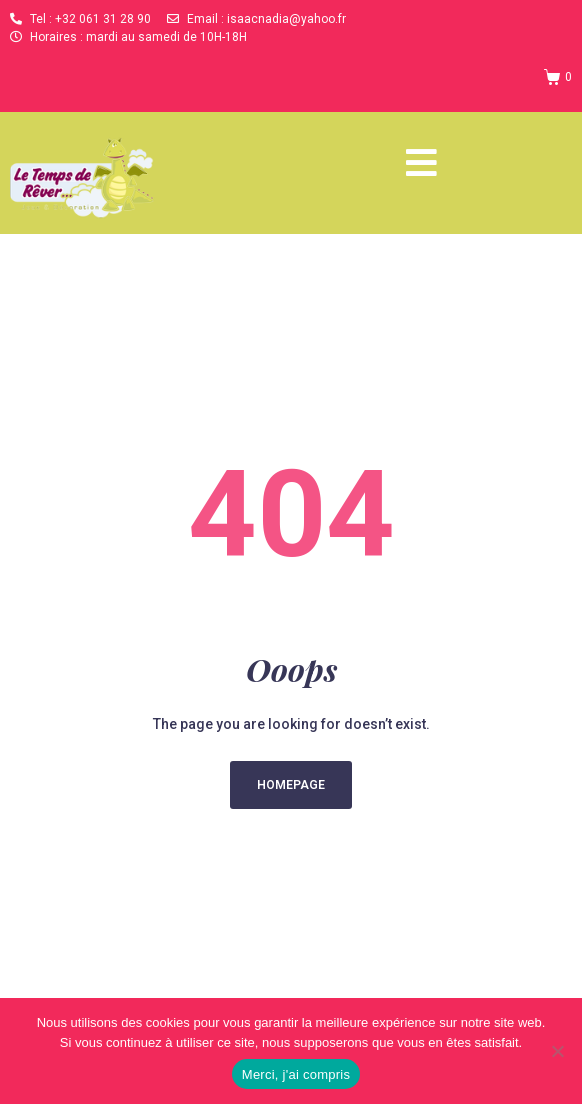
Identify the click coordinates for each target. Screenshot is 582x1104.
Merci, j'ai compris (296, 1074)
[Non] (557, 1051)
